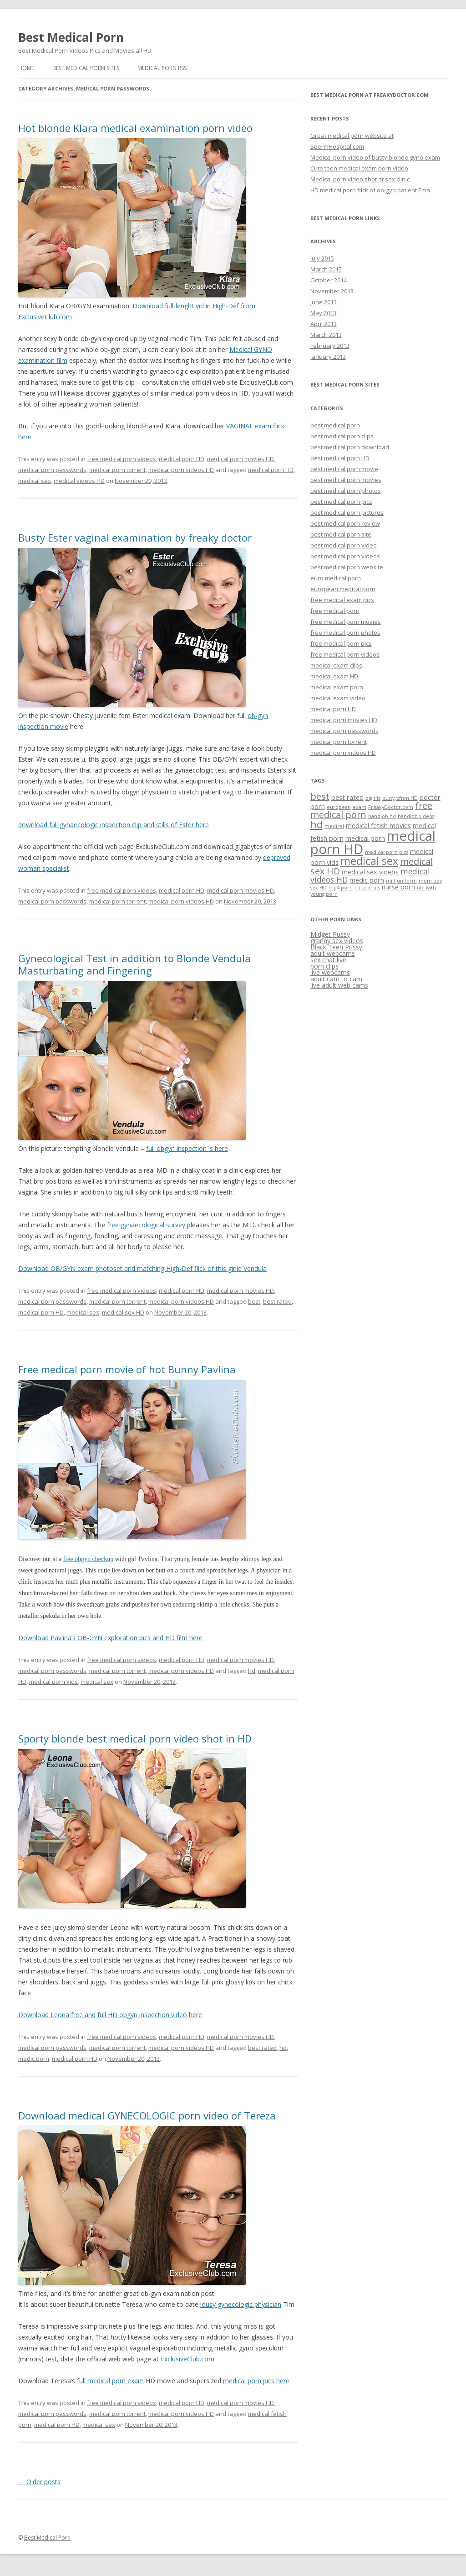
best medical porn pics (341, 501)
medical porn (365, 838)
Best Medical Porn (71, 37)
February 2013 (330, 345)
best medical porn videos (345, 556)
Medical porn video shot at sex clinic (360, 179)
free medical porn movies (345, 622)
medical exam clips (336, 665)
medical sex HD (123, 1312)
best (254, 1301)
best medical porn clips (342, 436)
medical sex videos (370, 871)
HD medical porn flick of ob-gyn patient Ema (370, 190)
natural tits (367, 887)
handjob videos (416, 816)
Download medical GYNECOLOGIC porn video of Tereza (147, 2115)
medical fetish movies (378, 825)
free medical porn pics (341, 643)
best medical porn (335, 425)
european (339, 807)
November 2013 (332, 291)
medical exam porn (336, 687)
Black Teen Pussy (336, 947)
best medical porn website (346, 567)
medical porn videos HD (181, 470)
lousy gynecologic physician (240, 2304)
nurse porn (398, 886)
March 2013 (326, 335)
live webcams (330, 972)
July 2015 (322, 258)
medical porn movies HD (240, 459)
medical (334, 826)
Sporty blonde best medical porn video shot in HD (135, 1738)
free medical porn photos (345, 632)
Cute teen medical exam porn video (359, 168)
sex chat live (328, 959)
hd (251, 1671)
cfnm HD (407, 798)
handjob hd (382, 816)
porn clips (324, 966)
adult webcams (332, 953)
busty (388, 798)
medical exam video (337, 698)
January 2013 (328, 356)
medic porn (33, 2058)
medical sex (34, 481)
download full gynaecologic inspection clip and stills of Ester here (113, 824)
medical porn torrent (117, 470)
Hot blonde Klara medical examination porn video (135, 128)
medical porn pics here (256, 2380)
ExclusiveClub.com (187, 2359)
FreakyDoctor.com (390, 807)
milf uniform (401, 881)
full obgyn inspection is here (187, 1148)
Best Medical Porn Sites (85, 68)
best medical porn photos (345, 491)
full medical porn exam (110, 2380)
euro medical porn (335, 578)
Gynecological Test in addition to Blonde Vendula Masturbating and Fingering (134, 964)
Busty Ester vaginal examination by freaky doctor (135, 537)
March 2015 (326, 269)
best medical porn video (343, 545)
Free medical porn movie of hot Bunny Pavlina (127, 1369)
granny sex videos (336, 940)
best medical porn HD (340, 458)
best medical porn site (340, 534)
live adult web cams (339, 985)
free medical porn (335, 611)
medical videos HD (79, 481)
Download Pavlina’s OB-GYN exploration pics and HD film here (110, 1637)
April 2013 (323, 324)
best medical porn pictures (347, 512)
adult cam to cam (336, 978)
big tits (372, 798)
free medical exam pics (342, 600)
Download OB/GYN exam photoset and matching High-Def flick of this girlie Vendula (142, 1268)
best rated (277, 1301)
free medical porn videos (121, 459)
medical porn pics (386, 852)
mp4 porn (341, 887)
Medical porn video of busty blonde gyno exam (375, 157)
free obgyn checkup (88, 1559)
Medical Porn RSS (162, 68)
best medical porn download (349, 447)
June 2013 (323, 302)
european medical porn (342, 589)
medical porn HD (181, 459)
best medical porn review (345, 523)
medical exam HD (334, 676)
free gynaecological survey (146, 1224)
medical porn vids (53, 1681)
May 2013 (323, 313)
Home (26, 68)
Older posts (39, 2481)
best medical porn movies (345, 480)
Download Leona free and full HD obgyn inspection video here (110, 2014)
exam (359, 807)
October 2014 (328, 280)
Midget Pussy (330, 934)
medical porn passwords (52, 470)
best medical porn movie (344, 469)
